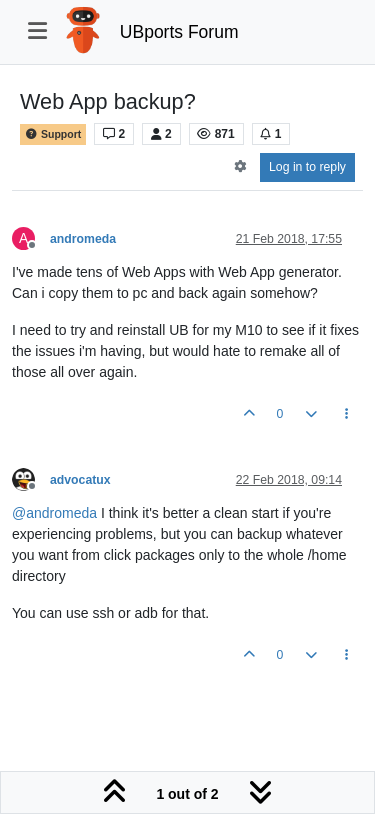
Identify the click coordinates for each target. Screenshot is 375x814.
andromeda (83, 239)
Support (53, 134)
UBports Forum (179, 32)
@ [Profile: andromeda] (54, 513)
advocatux (80, 480)
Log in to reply (307, 167)
